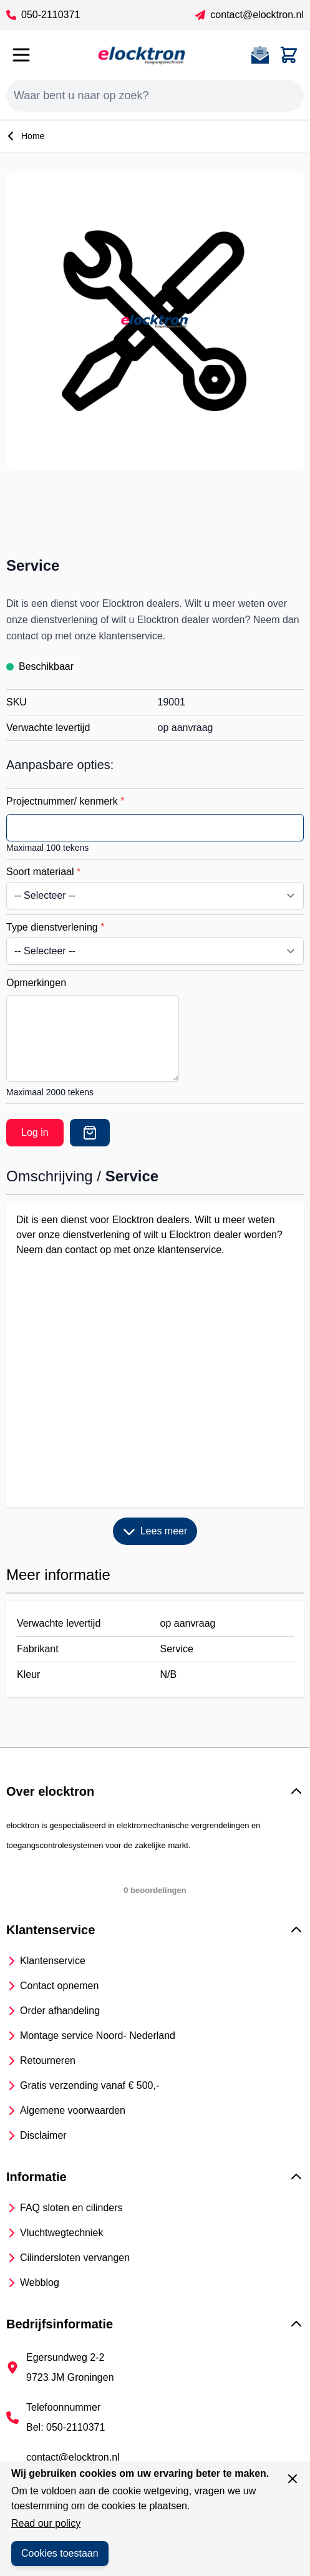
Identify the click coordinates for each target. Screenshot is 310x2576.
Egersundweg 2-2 (65, 2357)
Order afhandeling (60, 2010)
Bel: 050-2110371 (65, 2427)
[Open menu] (21, 54)
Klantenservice (52, 1960)
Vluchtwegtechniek (61, 2232)
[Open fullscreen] (155, 321)
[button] (155, 1791)
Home (25, 136)
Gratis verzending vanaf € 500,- (89, 2085)
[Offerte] (90, 1132)
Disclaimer (43, 2135)
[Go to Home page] (141, 54)
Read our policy (45, 2523)
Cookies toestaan (60, 2553)
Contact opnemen (59, 1985)
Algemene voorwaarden (72, 2110)
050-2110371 (43, 14)
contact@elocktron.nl (249, 14)
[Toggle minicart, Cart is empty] (289, 55)
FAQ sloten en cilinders (71, 2207)
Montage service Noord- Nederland (97, 2035)
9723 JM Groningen (70, 2377)
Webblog (39, 2282)
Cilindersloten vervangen (75, 2257)
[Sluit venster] (292, 2478)
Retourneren (47, 2060)
